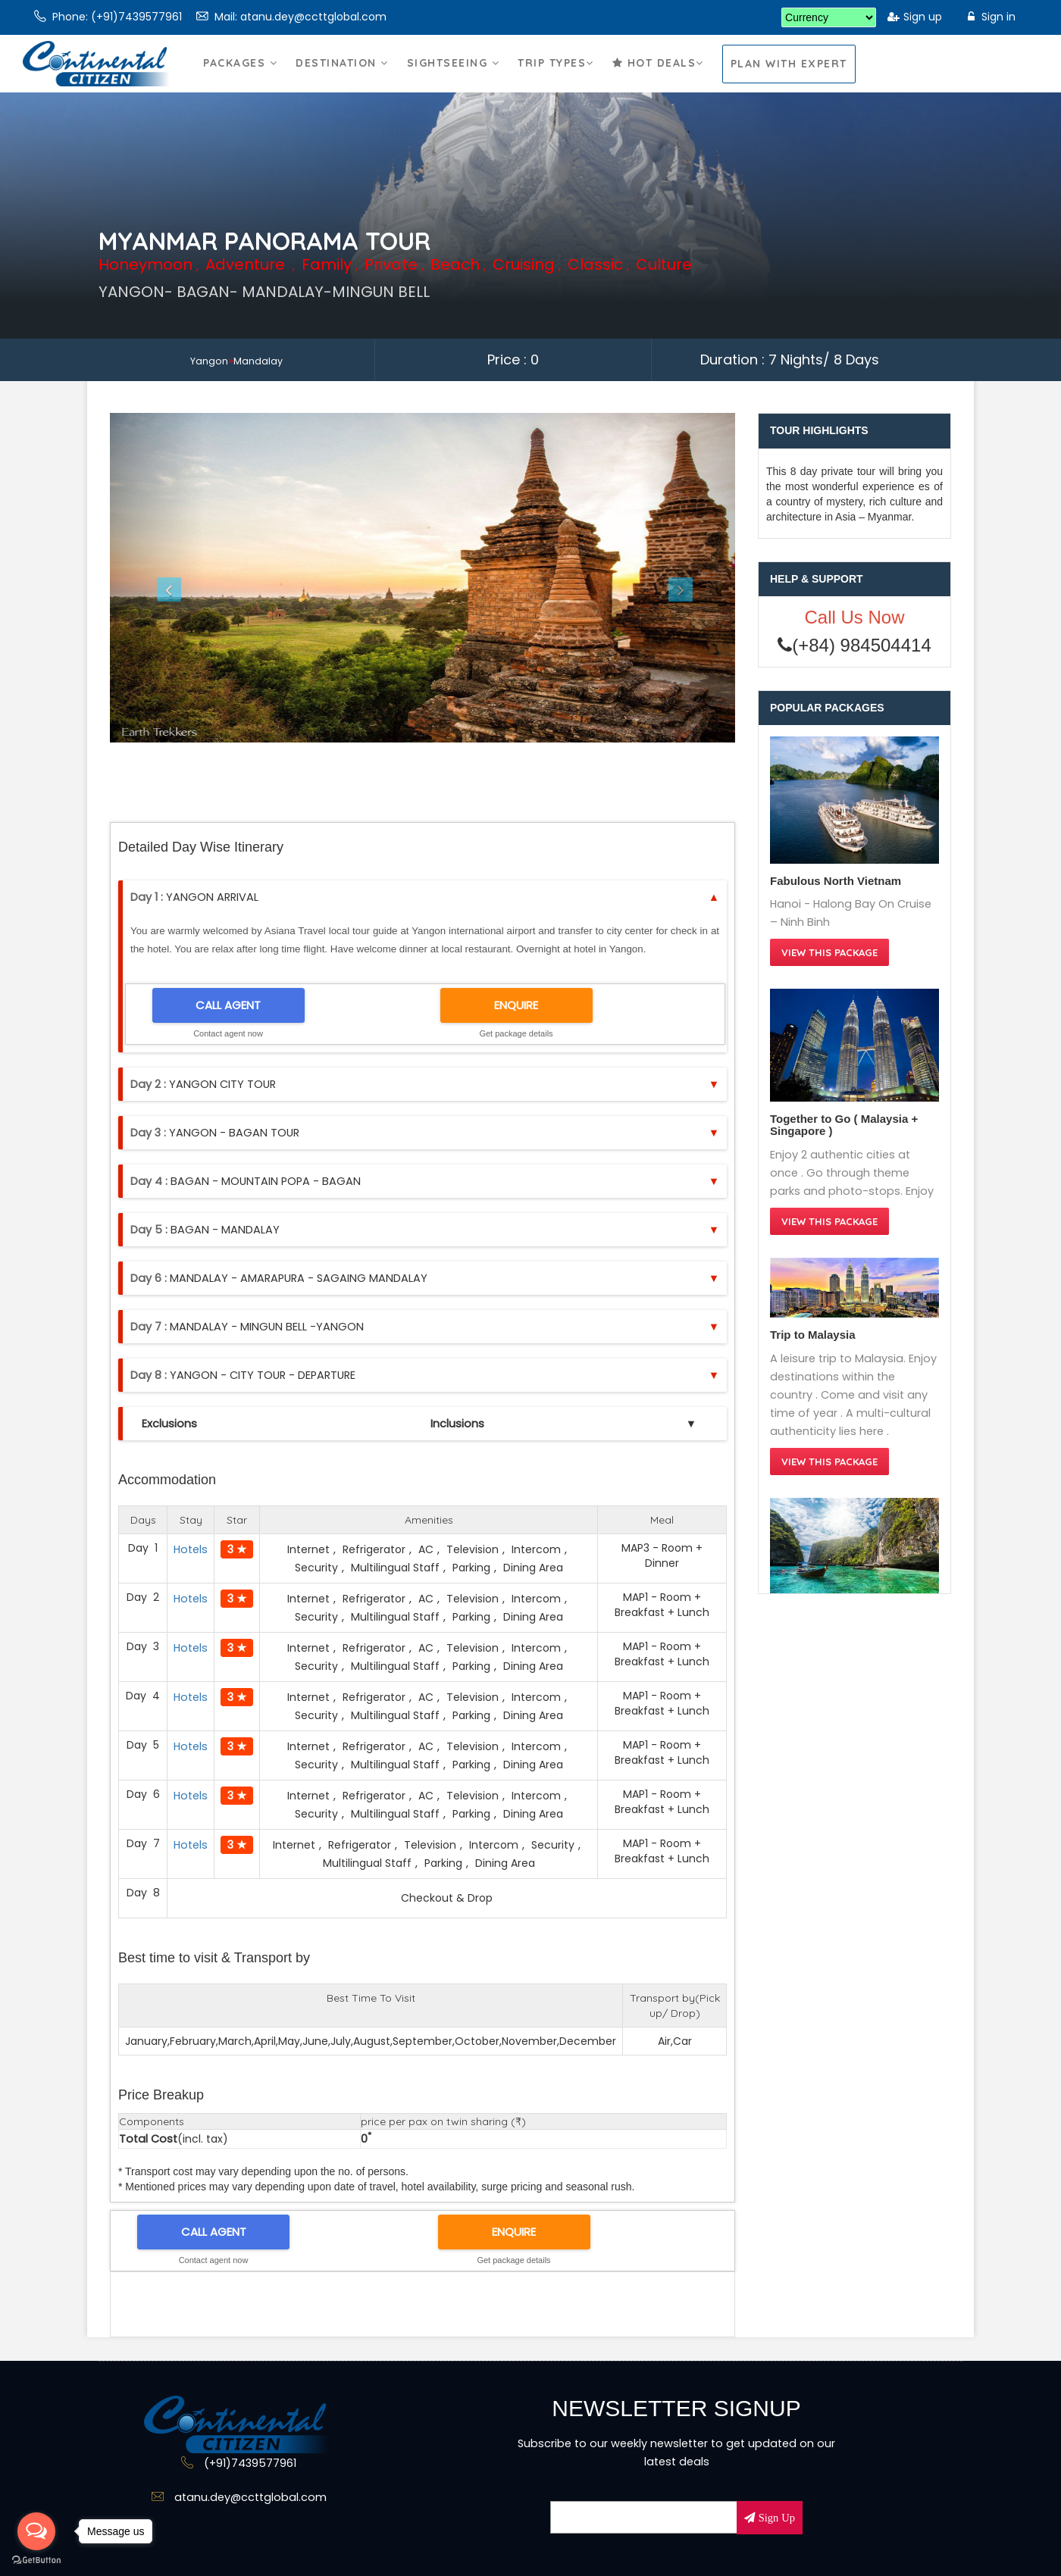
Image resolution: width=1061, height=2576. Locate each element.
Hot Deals (658, 78)
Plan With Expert (789, 63)
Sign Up (775, 2517)
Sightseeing (453, 78)
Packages (240, 78)
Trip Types (556, 78)
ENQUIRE (516, 1005)
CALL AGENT (228, 1005)
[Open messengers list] (36, 2531)
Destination (342, 78)
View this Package (829, 952)
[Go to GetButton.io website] (36, 2560)
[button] (157, 577)
